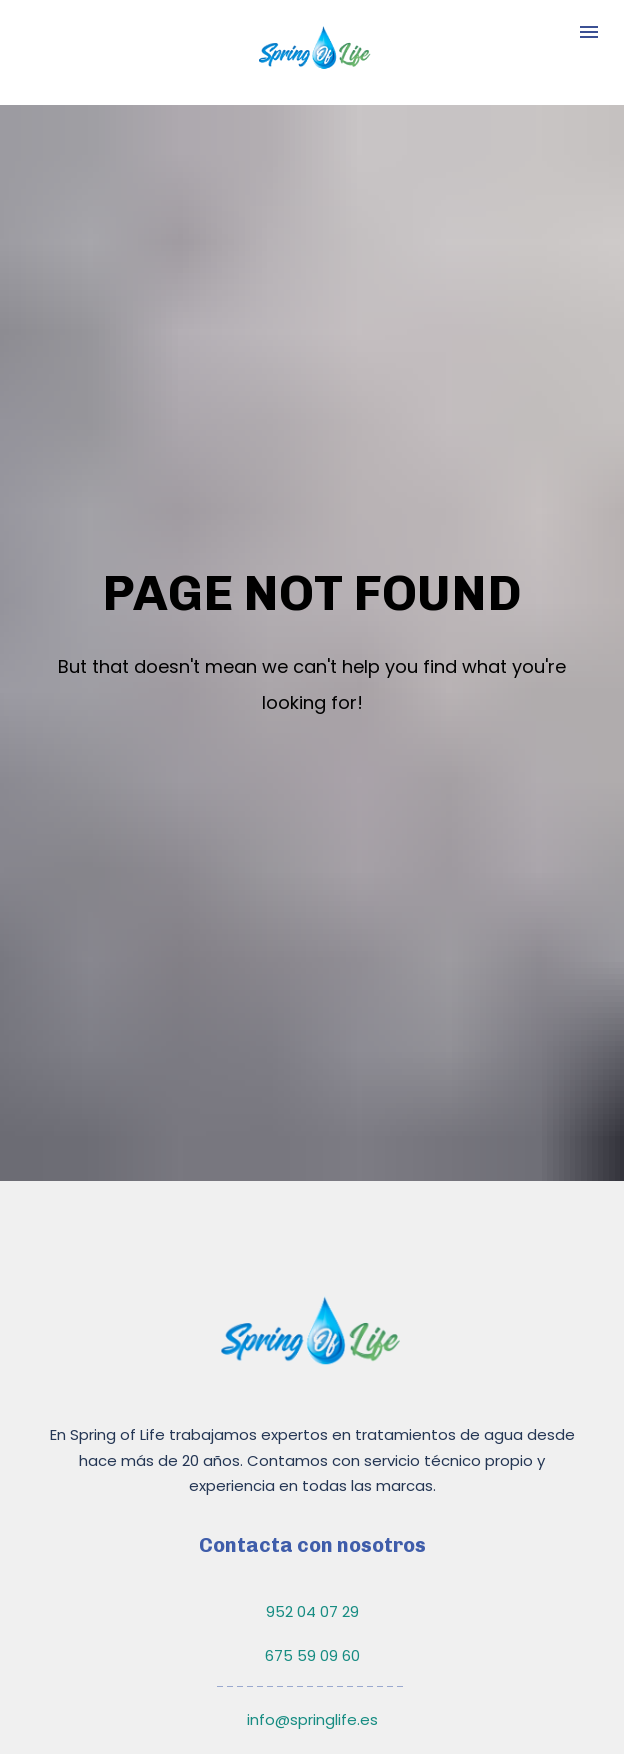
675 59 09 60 (312, 1549)
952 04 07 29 (312, 1504)
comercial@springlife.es (312, 1657)
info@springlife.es (312, 1612)
